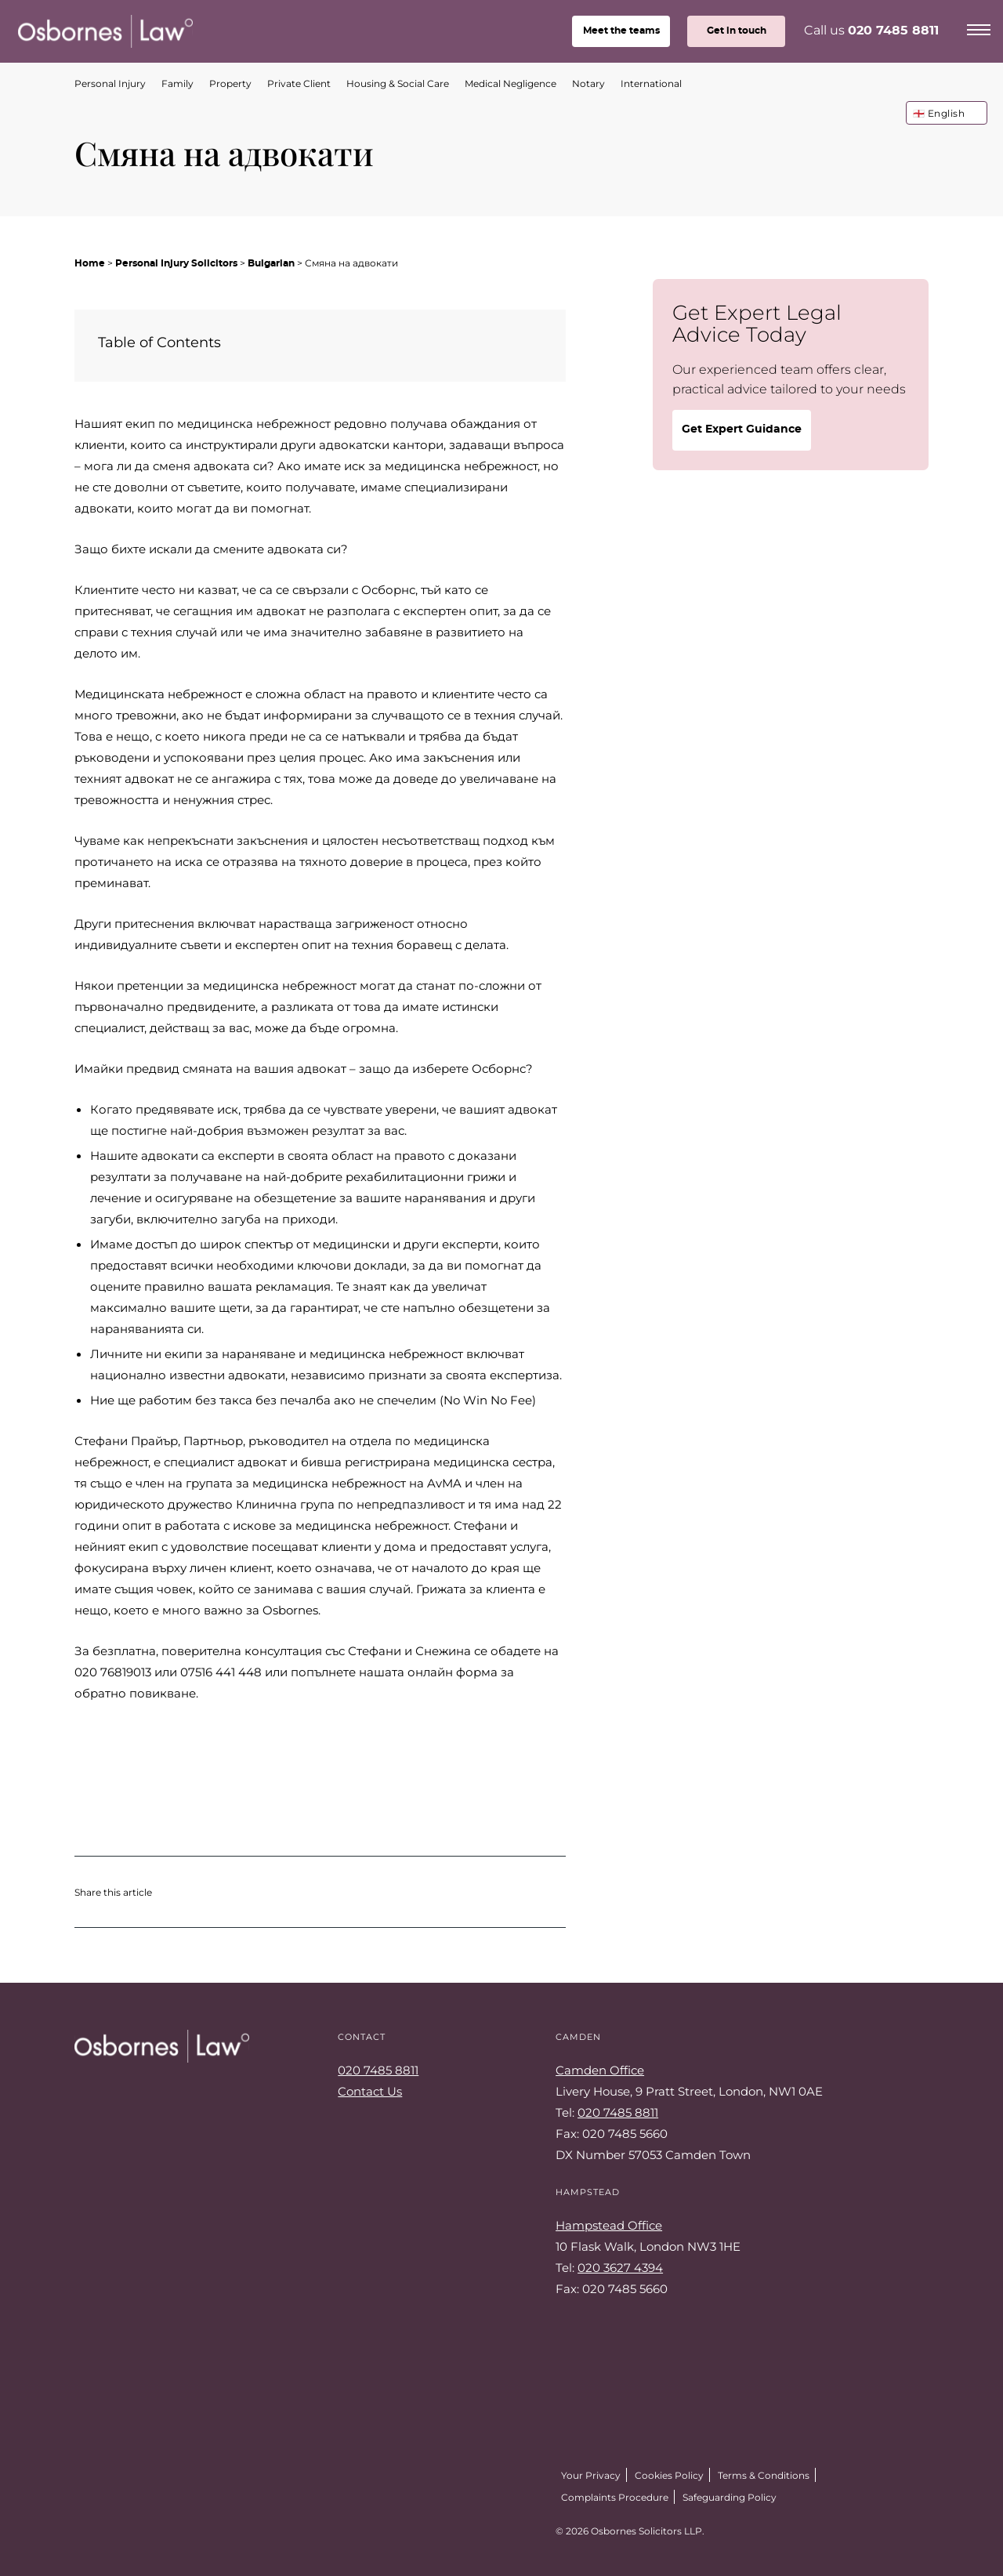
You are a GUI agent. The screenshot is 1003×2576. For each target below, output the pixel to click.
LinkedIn (153, 2527)
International (651, 83)
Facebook (117, 2527)
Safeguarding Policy (730, 2497)
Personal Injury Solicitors (176, 263)
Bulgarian (271, 263)
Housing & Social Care (397, 83)
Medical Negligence (510, 83)
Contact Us (370, 2091)
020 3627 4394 (620, 2267)
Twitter (82, 2527)
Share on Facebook (212, 1892)
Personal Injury (110, 83)
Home (89, 263)
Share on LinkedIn (243, 1892)
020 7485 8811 (893, 30)
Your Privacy (591, 2475)
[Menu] (978, 27)
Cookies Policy (669, 2475)
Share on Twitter (181, 1892)
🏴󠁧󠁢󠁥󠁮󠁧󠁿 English (939, 113)
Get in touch (736, 30)
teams (621, 30)
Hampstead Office (609, 2225)
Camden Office (600, 2070)
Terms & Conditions (763, 2475)
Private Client (299, 83)
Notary (588, 83)
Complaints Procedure (614, 2497)
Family (177, 83)
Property (230, 83)
